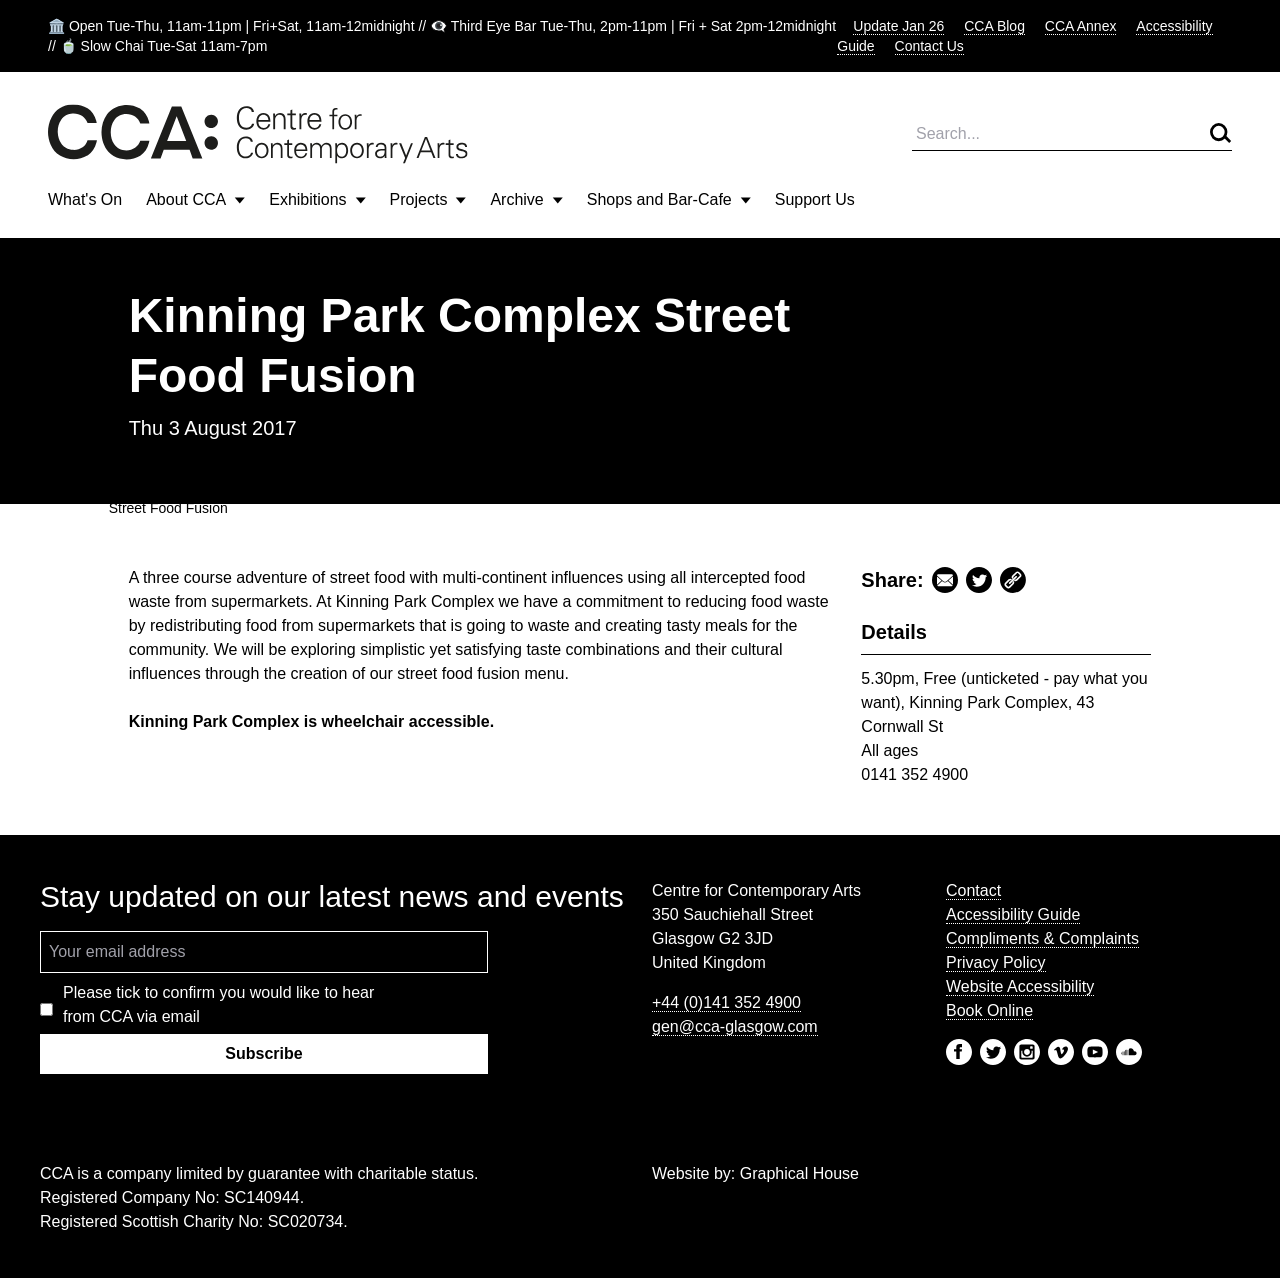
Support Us (815, 199)
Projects (428, 199)
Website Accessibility (1020, 986)
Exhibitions (317, 199)
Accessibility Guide (1013, 914)
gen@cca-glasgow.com (735, 1026)
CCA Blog (994, 26)
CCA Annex (1081, 26)
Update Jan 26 (898, 26)
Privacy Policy (996, 962)
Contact (973, 890)
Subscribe (263, 1053)
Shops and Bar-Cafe (669, 199)
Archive (526, 199)
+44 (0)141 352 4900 (726, 1002)
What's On (85, 199)
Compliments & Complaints (1042, 938)
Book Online (989, 1010)
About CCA (195, 199)
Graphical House (799, 1173)
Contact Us (929, 46)
